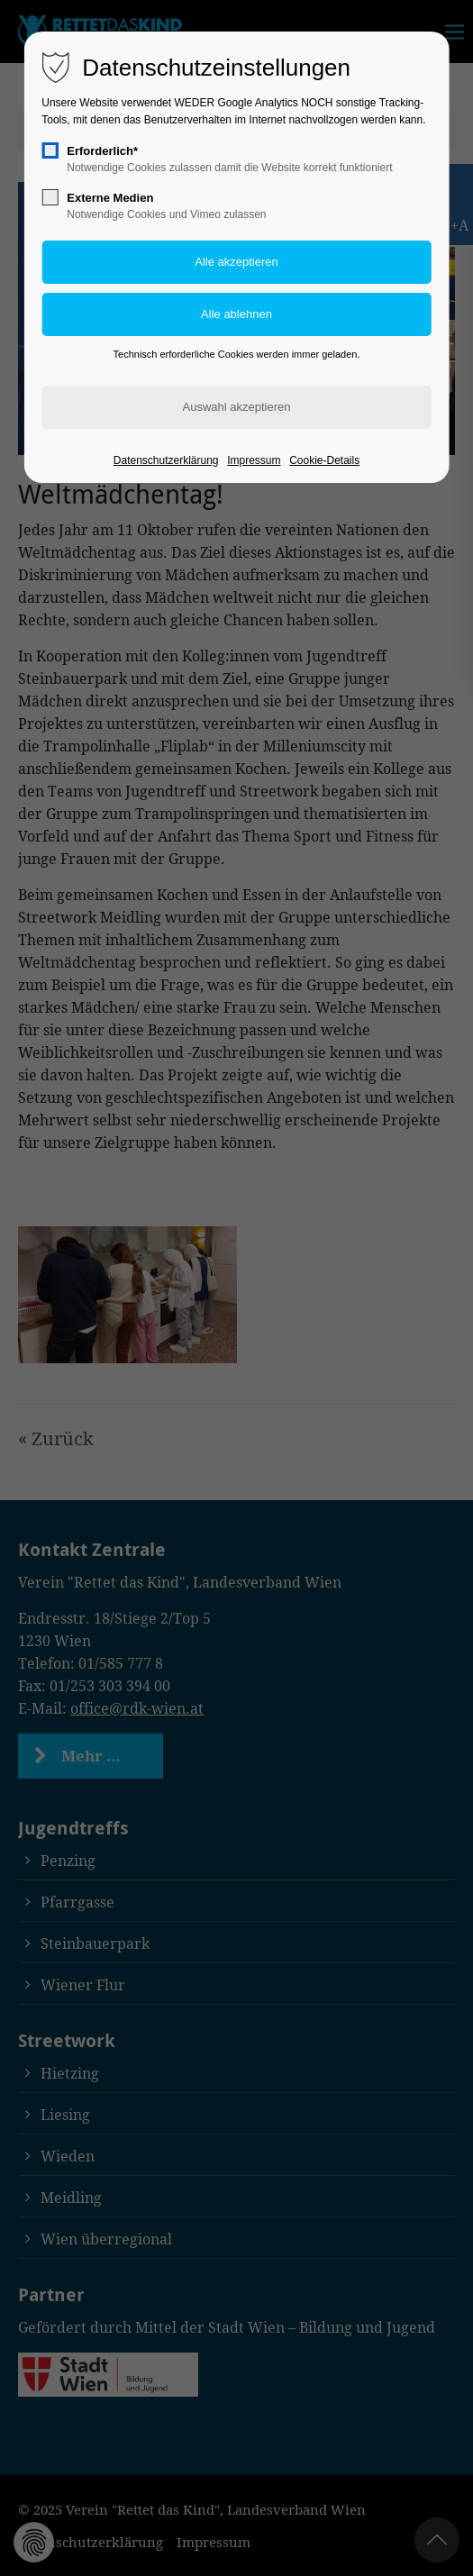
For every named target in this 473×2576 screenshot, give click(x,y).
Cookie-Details (324, 460)
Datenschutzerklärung (166, 460)
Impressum (253, 460)
